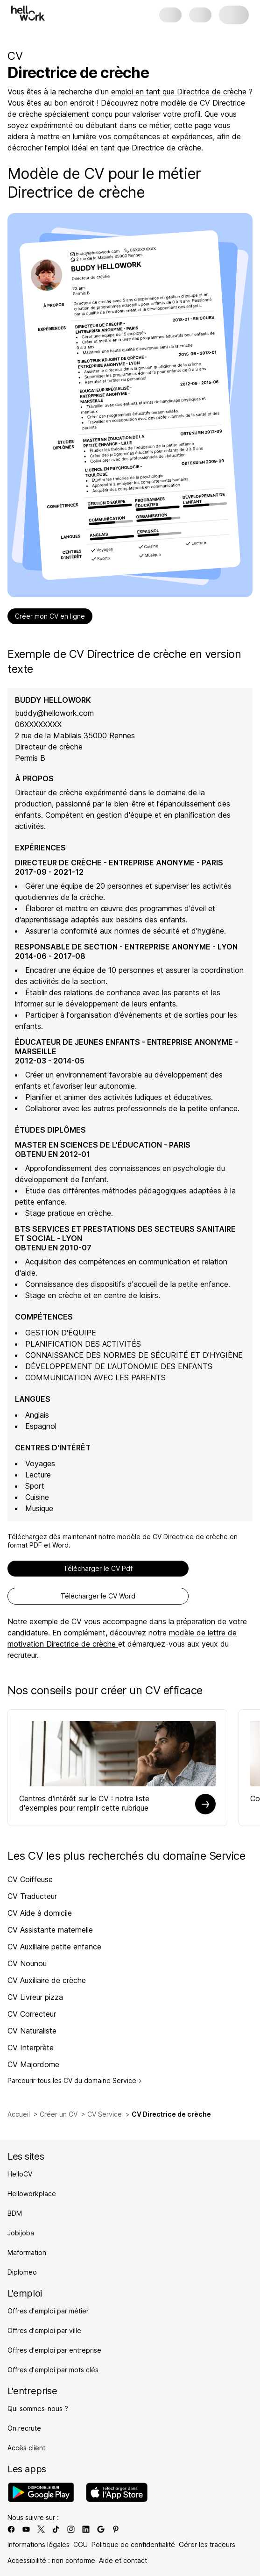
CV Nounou (27, 1963)
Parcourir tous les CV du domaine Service (74, 2080)
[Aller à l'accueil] (28, 13)
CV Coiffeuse (30, 1879)
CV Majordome (33, 2064)
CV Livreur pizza (35, 1997)
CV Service (104, 2114)
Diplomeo (22, 2272)
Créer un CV (58, 2114)
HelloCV (19, 2174)
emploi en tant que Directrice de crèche (178, 91)
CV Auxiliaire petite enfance (54, 1946)
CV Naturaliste (31, 2030)
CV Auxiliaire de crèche (46, 1980)
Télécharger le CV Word (98, 1596)
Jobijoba (20, 2233)
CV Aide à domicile (39, 1913)
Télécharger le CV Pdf (98, 1568)
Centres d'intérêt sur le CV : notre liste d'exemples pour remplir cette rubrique (84, 1803)
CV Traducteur (32, 1896)
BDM (14, 2213)
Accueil (18, 2114)
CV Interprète (30, 2047)
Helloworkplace (31, 2194)
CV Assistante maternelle (50, 1929)
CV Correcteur (31, 2014)
